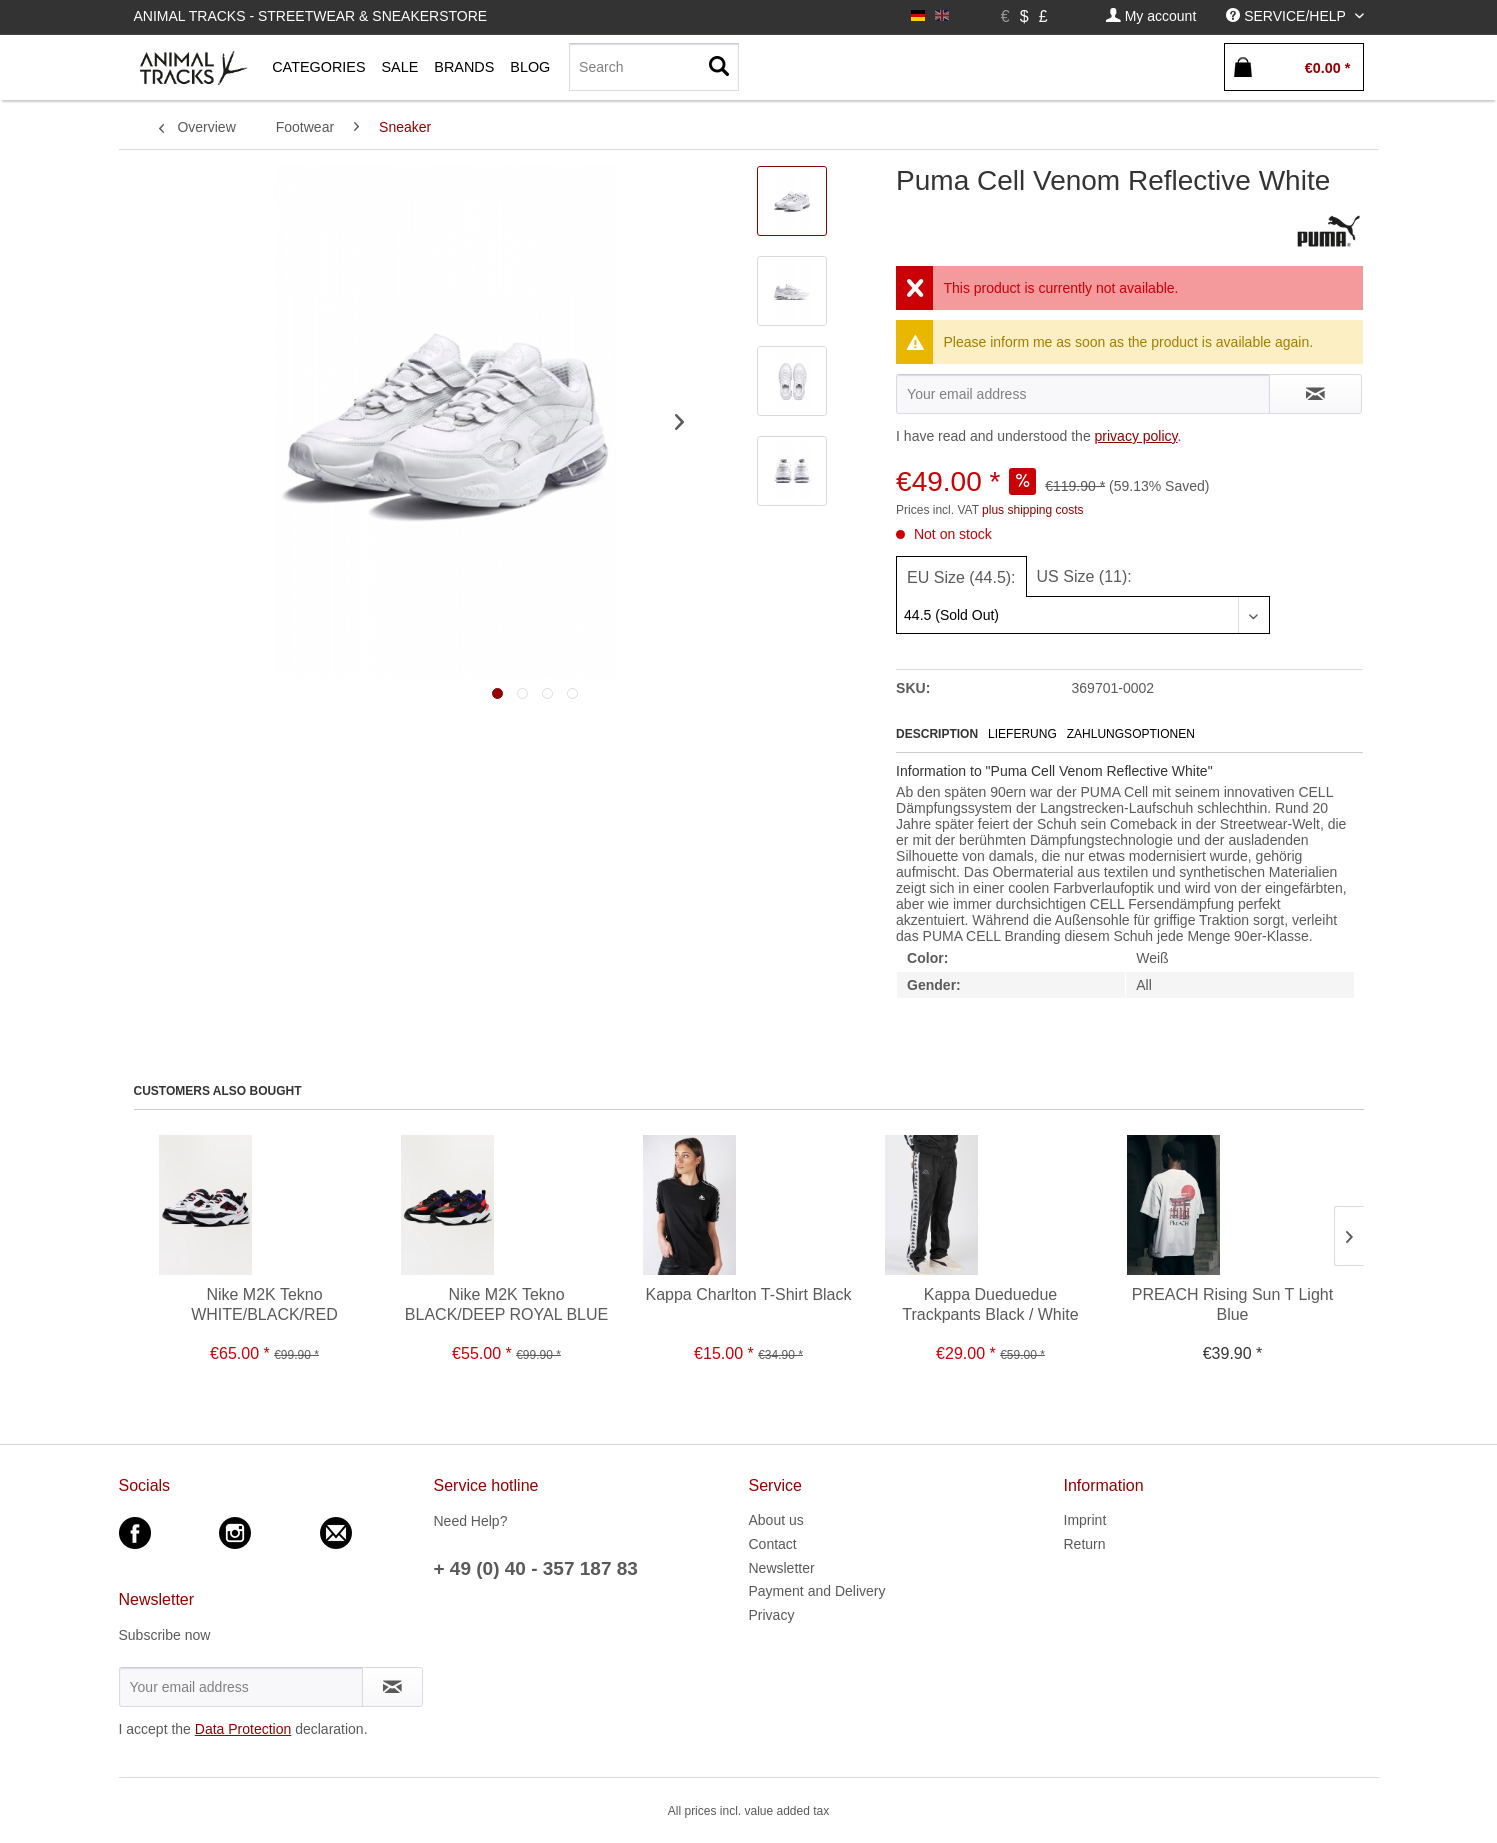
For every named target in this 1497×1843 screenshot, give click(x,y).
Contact (773, 1544)
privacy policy (1136, 436)
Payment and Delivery (817, 1591)
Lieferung (1022, 734)
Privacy (772, 1615)
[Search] (654, 67)
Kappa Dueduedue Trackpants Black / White (990, 1304)
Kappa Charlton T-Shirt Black (748, 1294)
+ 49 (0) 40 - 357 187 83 (536, 1568)
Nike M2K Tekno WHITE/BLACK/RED (264, 1304)
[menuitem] (1151, 16)
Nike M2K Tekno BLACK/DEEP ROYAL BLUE (506, 1304)
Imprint (1085, 1520)
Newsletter (782, 1568)
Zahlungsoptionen (1131, 734)
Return (1085, 1544)
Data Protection (243, 1729)
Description (937, 734)
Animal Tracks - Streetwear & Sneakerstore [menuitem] (311, 16)
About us (776, 1520)
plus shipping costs (1032, 510)
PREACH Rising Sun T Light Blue (1232, 1304)
